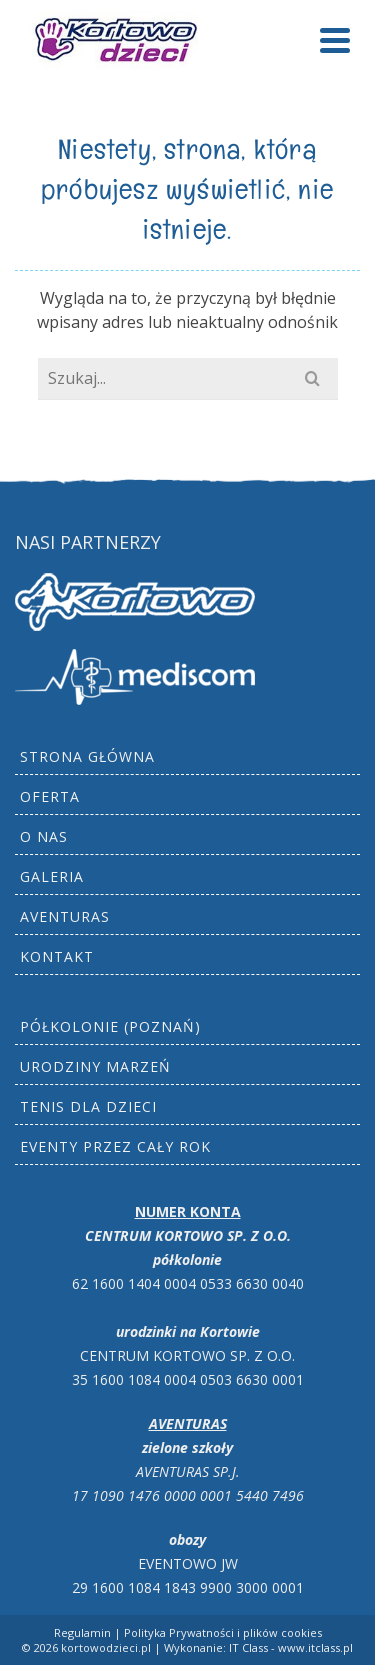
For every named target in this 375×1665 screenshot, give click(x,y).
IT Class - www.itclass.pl (291, 1647)
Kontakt (57, 956)
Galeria (52, 876)
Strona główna (87, 756)
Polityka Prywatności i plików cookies (223, 1632)
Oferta (50, 796)
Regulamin (82, 1632)
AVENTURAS (65, 916)
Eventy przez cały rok (115, 1146)
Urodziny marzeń (95, 1066)
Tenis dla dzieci (88, 1106)
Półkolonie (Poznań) (110, 1026)
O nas (44, 836)
